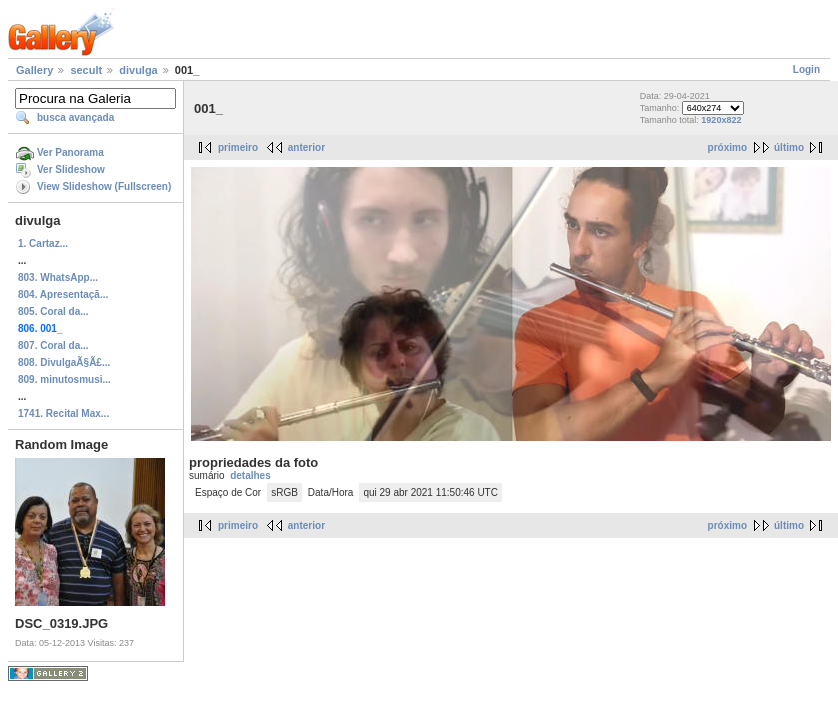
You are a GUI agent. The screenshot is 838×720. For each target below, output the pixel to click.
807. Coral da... (53, 345)
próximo (727, 147)
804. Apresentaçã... (63, 294)
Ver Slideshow (71, 169)
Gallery (34, 70)
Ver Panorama (70, 152)
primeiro (238, 147)
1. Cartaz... (43, 243)
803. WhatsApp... (58, 277)
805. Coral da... (53, 311)
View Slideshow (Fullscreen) (104, 186)
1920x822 (721, 120)
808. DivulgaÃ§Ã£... (64, 362)
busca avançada (75, 117)
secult (86, 70)
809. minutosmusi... (64, 379)
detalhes (250, 475)
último (789, 147)
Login (806, 69)
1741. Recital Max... (63, 413)
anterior (306, 147)
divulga (138, 70)
